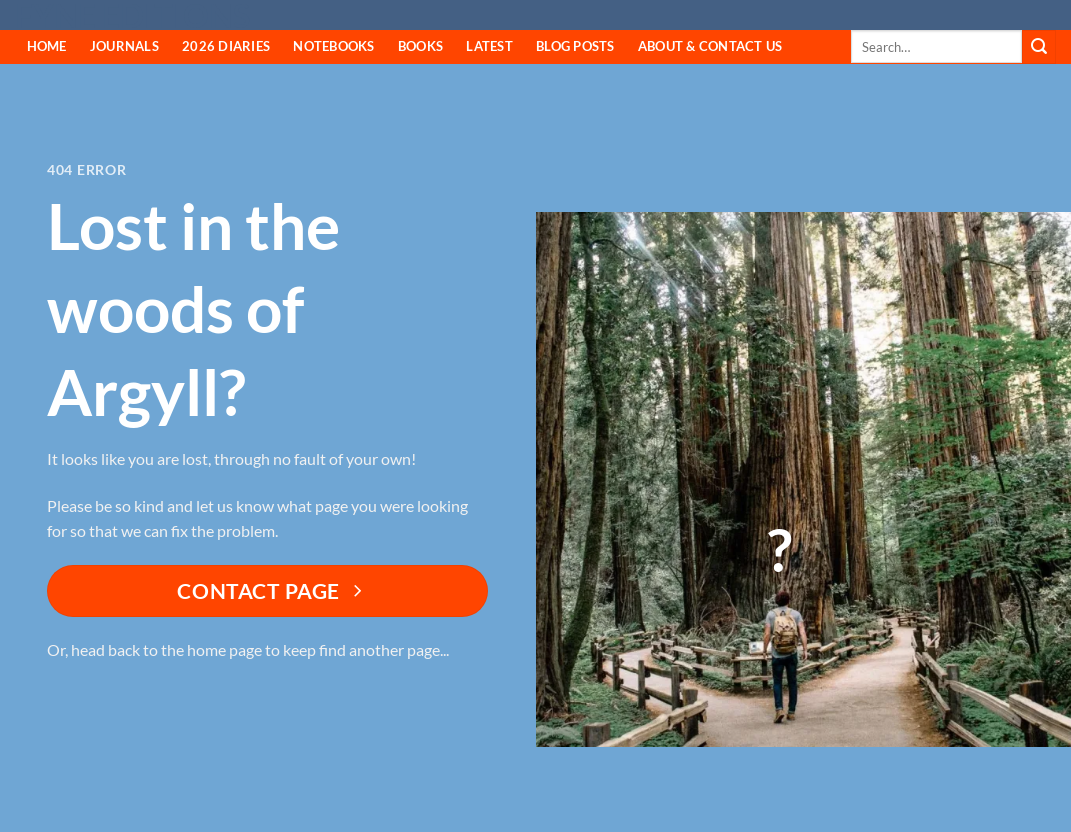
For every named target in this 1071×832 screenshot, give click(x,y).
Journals (124, 46)
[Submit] (1039, 47)
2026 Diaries (226, 46)
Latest (489, 46)
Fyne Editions (132, 16)
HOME (47, 46)
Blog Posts (575, 46)
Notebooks (333, 46)
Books (420, 46)
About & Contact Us (710, 46)
